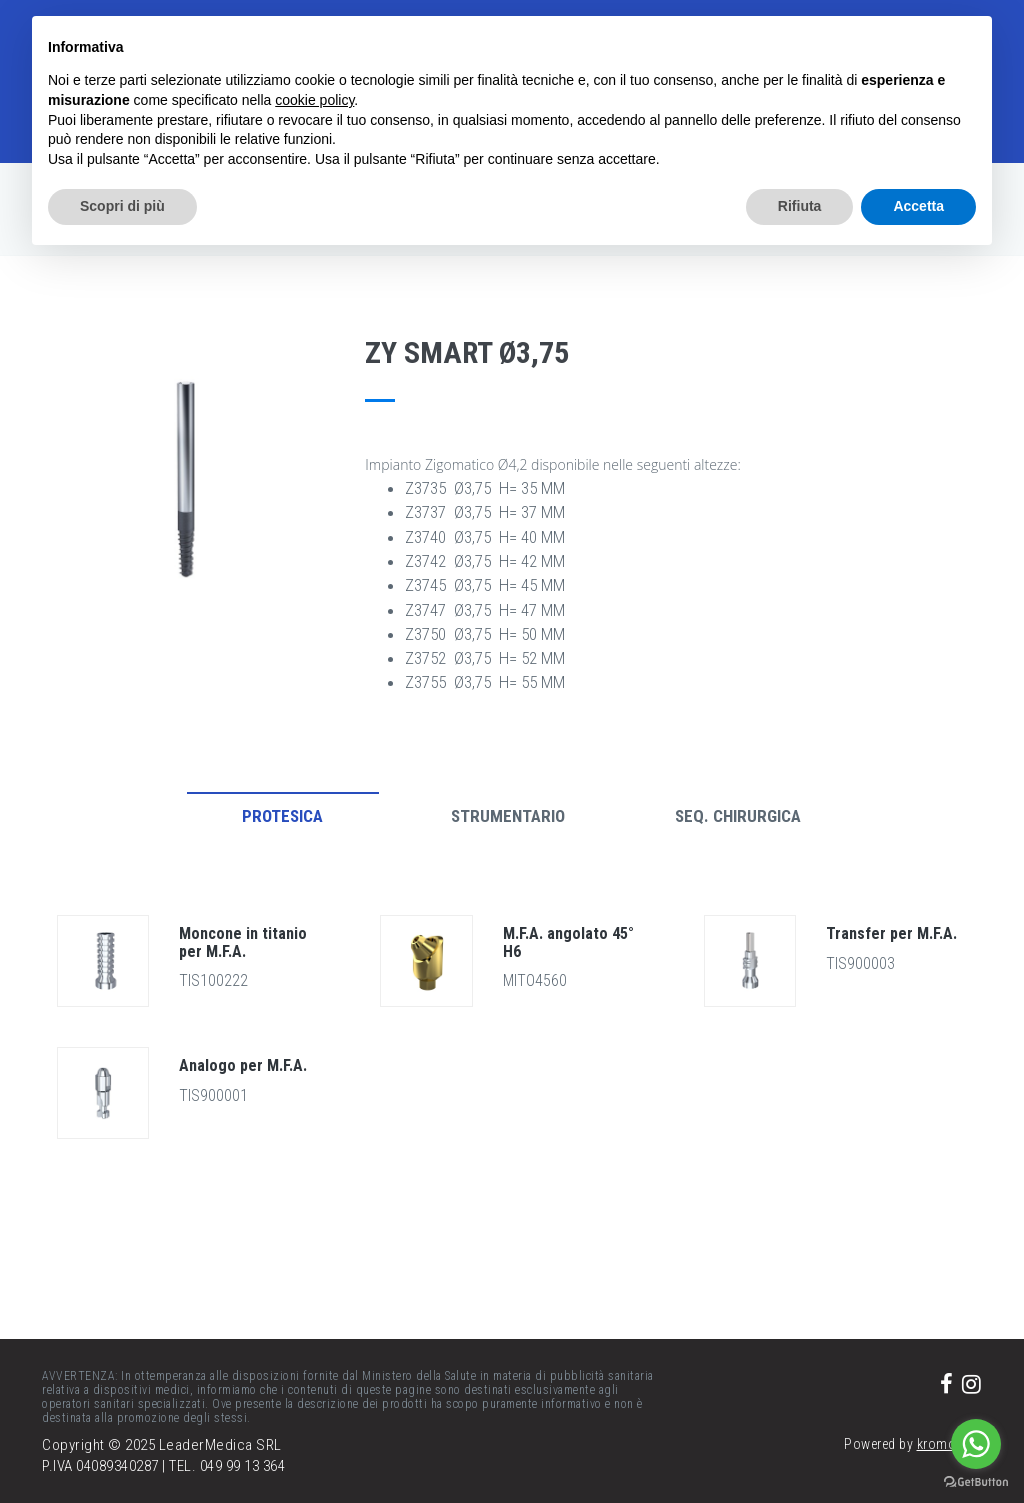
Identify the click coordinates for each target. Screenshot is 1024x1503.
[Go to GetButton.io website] (976, 1482)
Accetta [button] (918, 206)
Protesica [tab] (282, 816)
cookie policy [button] (314, 100)
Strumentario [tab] (508, 816)
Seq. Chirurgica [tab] (738, 816)
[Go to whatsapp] (976, 1444)
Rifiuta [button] (800, 206)
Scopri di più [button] (122, 206)
